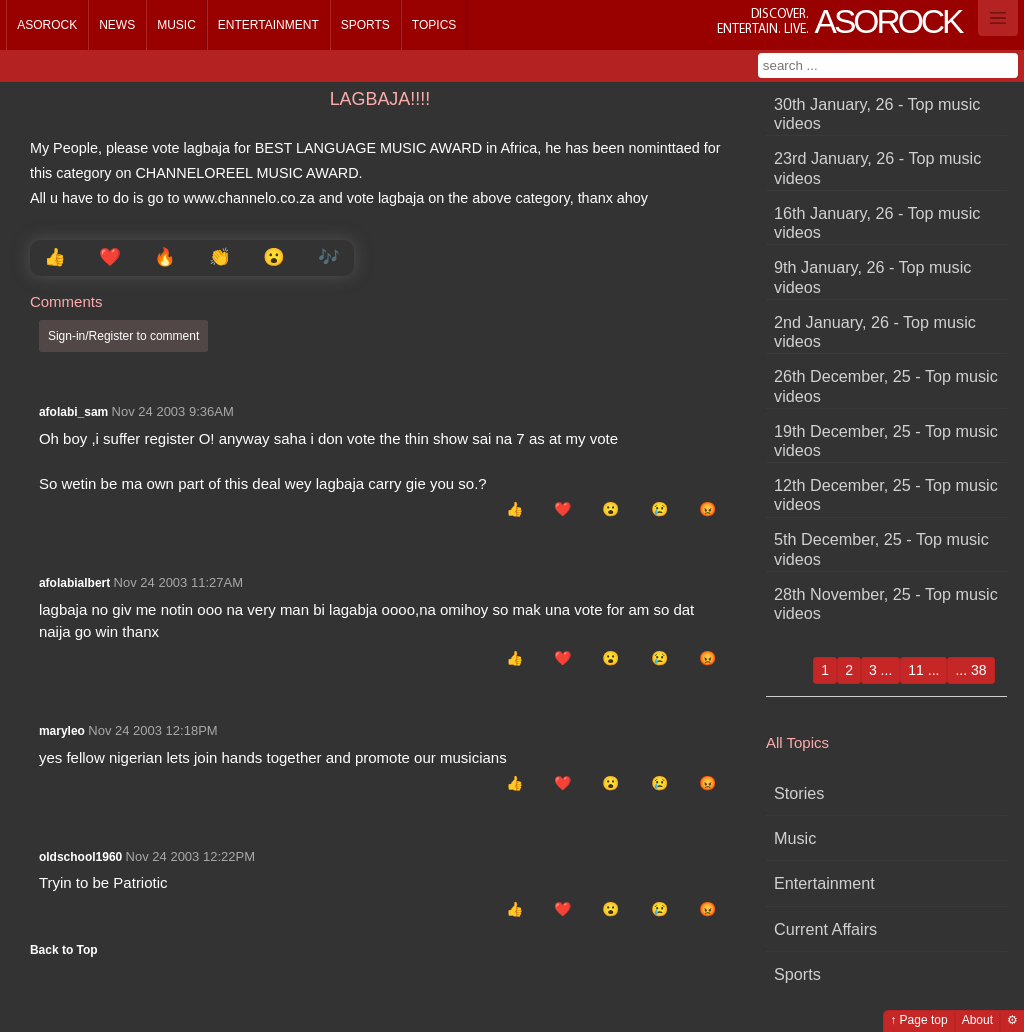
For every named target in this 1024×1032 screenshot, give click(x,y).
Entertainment (268, 25)
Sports (365, 25)
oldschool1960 (80, 857)
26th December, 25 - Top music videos (886, 385)
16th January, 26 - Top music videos (877, 222)
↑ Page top (918, 1020)
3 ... (880, 670)
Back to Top (64, 950)
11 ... (923, 670)
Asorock (47, 25)
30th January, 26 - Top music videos (877, 113)
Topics (434, 25)
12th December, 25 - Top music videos (886, 494)
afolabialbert (74, 583)
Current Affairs (825, 929)
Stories (799, 793)
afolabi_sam (73, 412)
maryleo (62, 731)
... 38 (970, 670)
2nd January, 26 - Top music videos (875, 331)
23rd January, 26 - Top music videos (877, 167)
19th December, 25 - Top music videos (886, 440)
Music (176, 25)
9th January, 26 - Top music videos (872, 276)
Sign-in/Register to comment (123, 336)
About (977, 1020)
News (117, 25)
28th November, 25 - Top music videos (886, 603)
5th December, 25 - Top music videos (881, 548)
